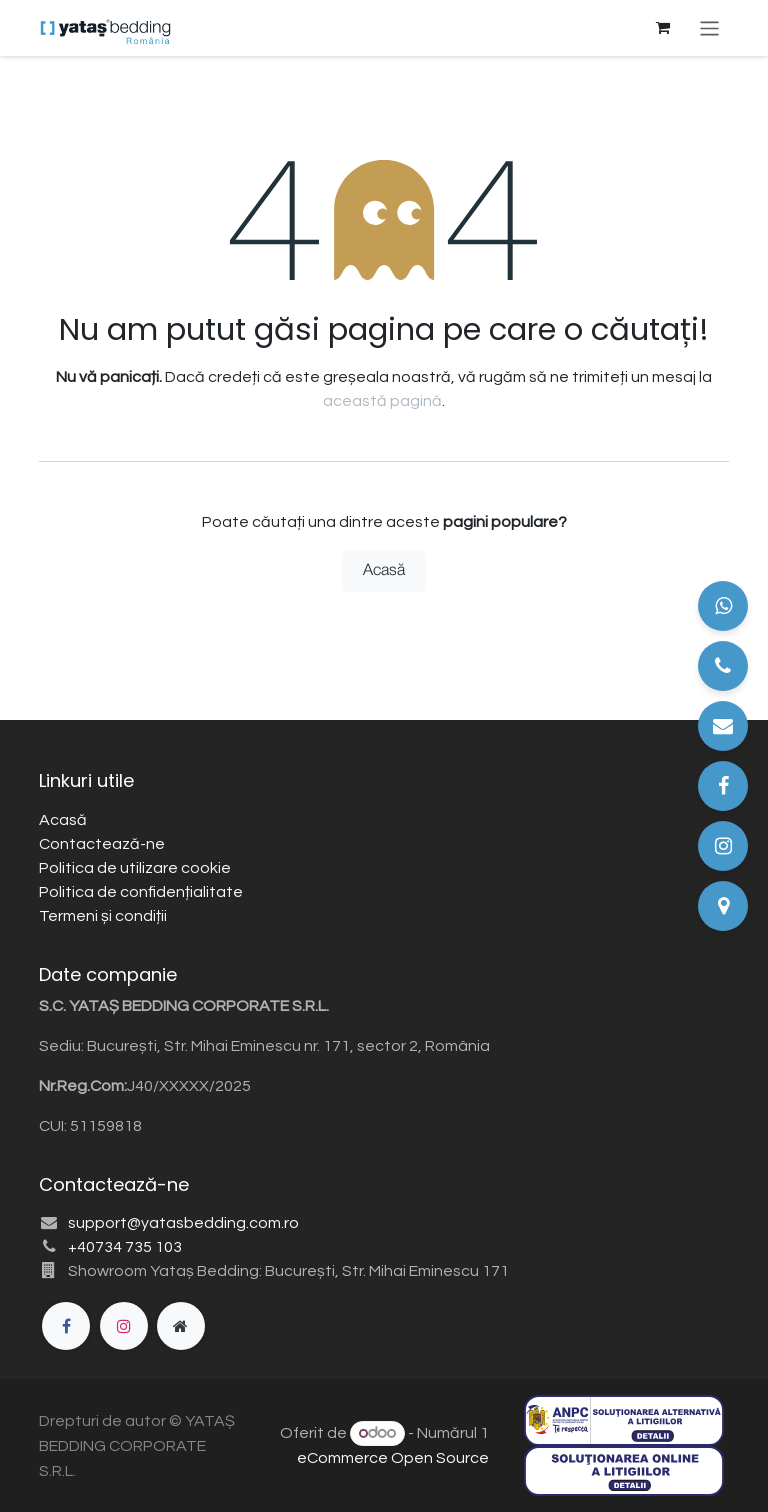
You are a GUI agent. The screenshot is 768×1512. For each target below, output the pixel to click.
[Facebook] (66, 1326)
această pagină (382, 401)
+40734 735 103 (125, 1247)
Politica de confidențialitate (141, 892)
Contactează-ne (102, 844)
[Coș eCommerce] (663, 28)
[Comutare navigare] (709, 27)
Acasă (384, 571)
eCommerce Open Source (393, 1458)
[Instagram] (124, 1326)
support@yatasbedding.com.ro (183, 1223)
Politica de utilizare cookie (135, 868)
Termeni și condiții (103, 916)
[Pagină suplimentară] (181, 1326)
